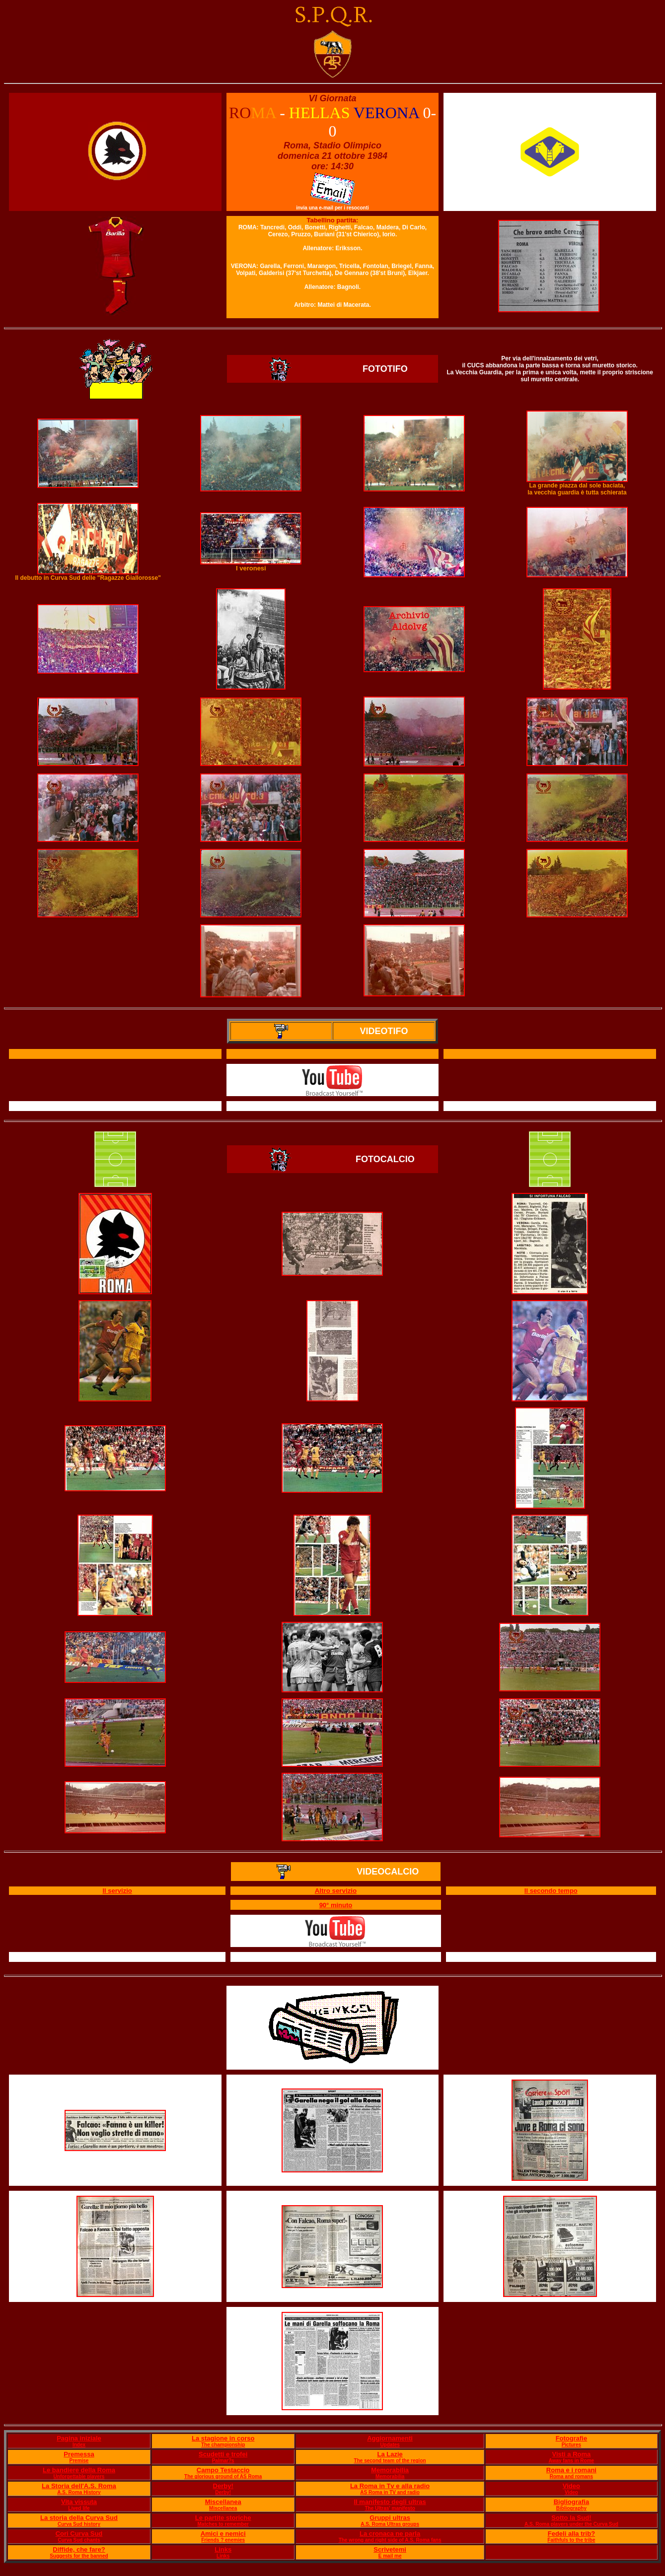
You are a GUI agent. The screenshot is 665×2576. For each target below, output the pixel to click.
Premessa (79, 2454)
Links (223, 2549)
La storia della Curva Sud (79, 2517)
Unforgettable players (79, 2476)
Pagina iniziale (79, 2438)
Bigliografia (572, 2502)
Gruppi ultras (389, 2517)
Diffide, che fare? (79, 2549)
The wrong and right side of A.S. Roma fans (390, 2540)
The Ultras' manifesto (390, 2508)
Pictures (571, 2444)
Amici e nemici (223, 2533)
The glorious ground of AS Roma (223, 2476)
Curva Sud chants (79, 2540)
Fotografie (572, 2438)
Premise (79, 2460)
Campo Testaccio (223, 2470)
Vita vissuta (79, 2502)
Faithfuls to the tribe (571, 2540)
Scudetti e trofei (223, 2454)
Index (79, 2444)
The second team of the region (390, 2460)
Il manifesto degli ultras (390, 2502)
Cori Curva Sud (79, 2533)
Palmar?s (223, 2460)
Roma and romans (571, 2476)
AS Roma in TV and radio (389, 2492)
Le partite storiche (223, 2517)
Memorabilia (390, 2470)
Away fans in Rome (571, 2460)
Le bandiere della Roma (79, 2470)
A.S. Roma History (78, 2492)
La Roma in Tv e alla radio (390, 2486)
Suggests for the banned (79, 2556)
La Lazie (389, 2454)
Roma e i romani (571, 2470)
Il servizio (117, 1890)
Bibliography (571, 2508)
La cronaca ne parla (390, 2533)
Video (571, 2486)
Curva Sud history (79, 2524)
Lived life (78, 2508)
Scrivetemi (389, 2549)
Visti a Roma (571, 2454)
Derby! (223, 2486)
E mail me (390, 2556)
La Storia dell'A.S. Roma (79, 2486)
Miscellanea (223, 2502)
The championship (223, 2444)
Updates (389, 2444)
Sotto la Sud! (571, 2517)
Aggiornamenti (390, 2438)
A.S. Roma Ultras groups (390, 2524)
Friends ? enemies (223, 2540)
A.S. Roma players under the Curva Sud (571, 2524)
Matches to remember (222, 2524)
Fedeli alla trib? (571, 2533)
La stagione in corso (223, 2438)
